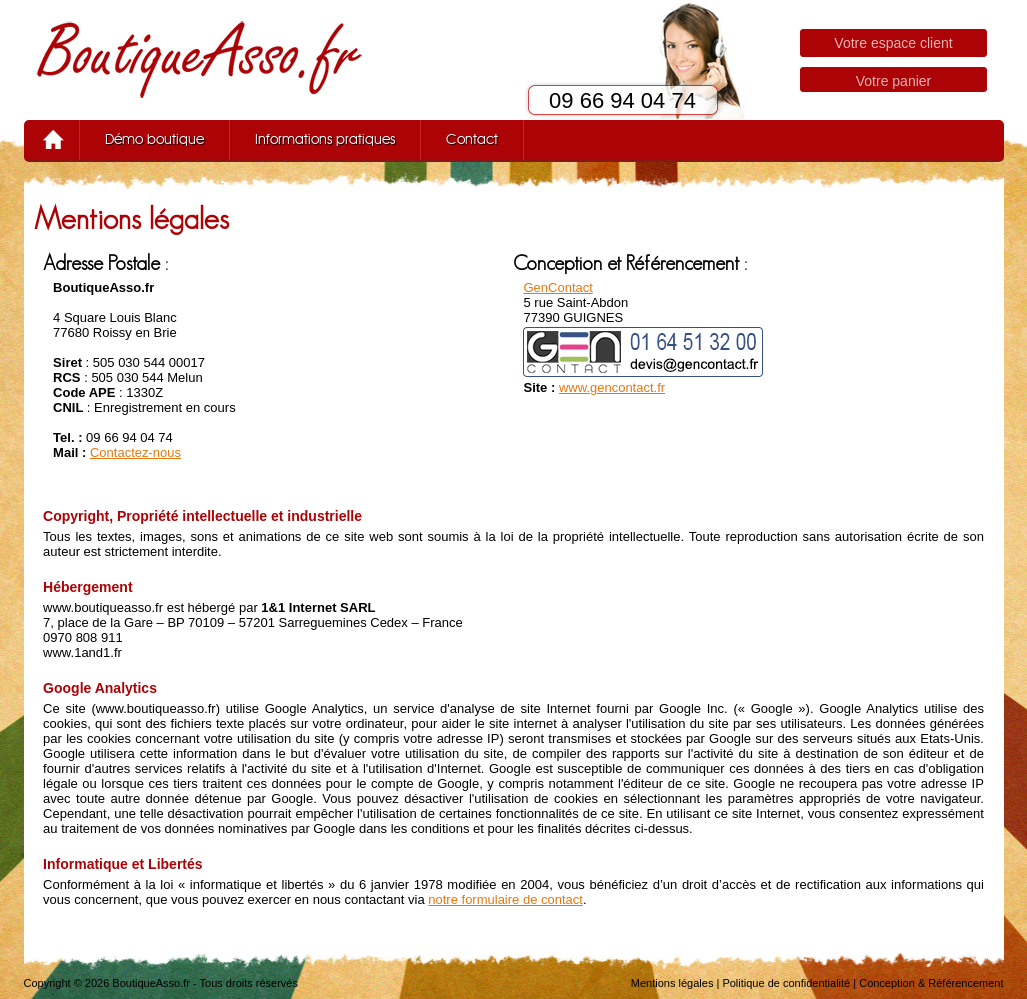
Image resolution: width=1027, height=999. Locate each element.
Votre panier (894, 81)
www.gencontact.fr (612, 387)
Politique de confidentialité (786, 983)
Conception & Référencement (931, 983)
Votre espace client (893, 43)
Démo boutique (154, 140)
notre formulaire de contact (505, 899)
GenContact (557, 287)
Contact (472, 140)
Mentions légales (672, 983)
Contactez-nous (135, 452)
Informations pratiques (325, 140)
